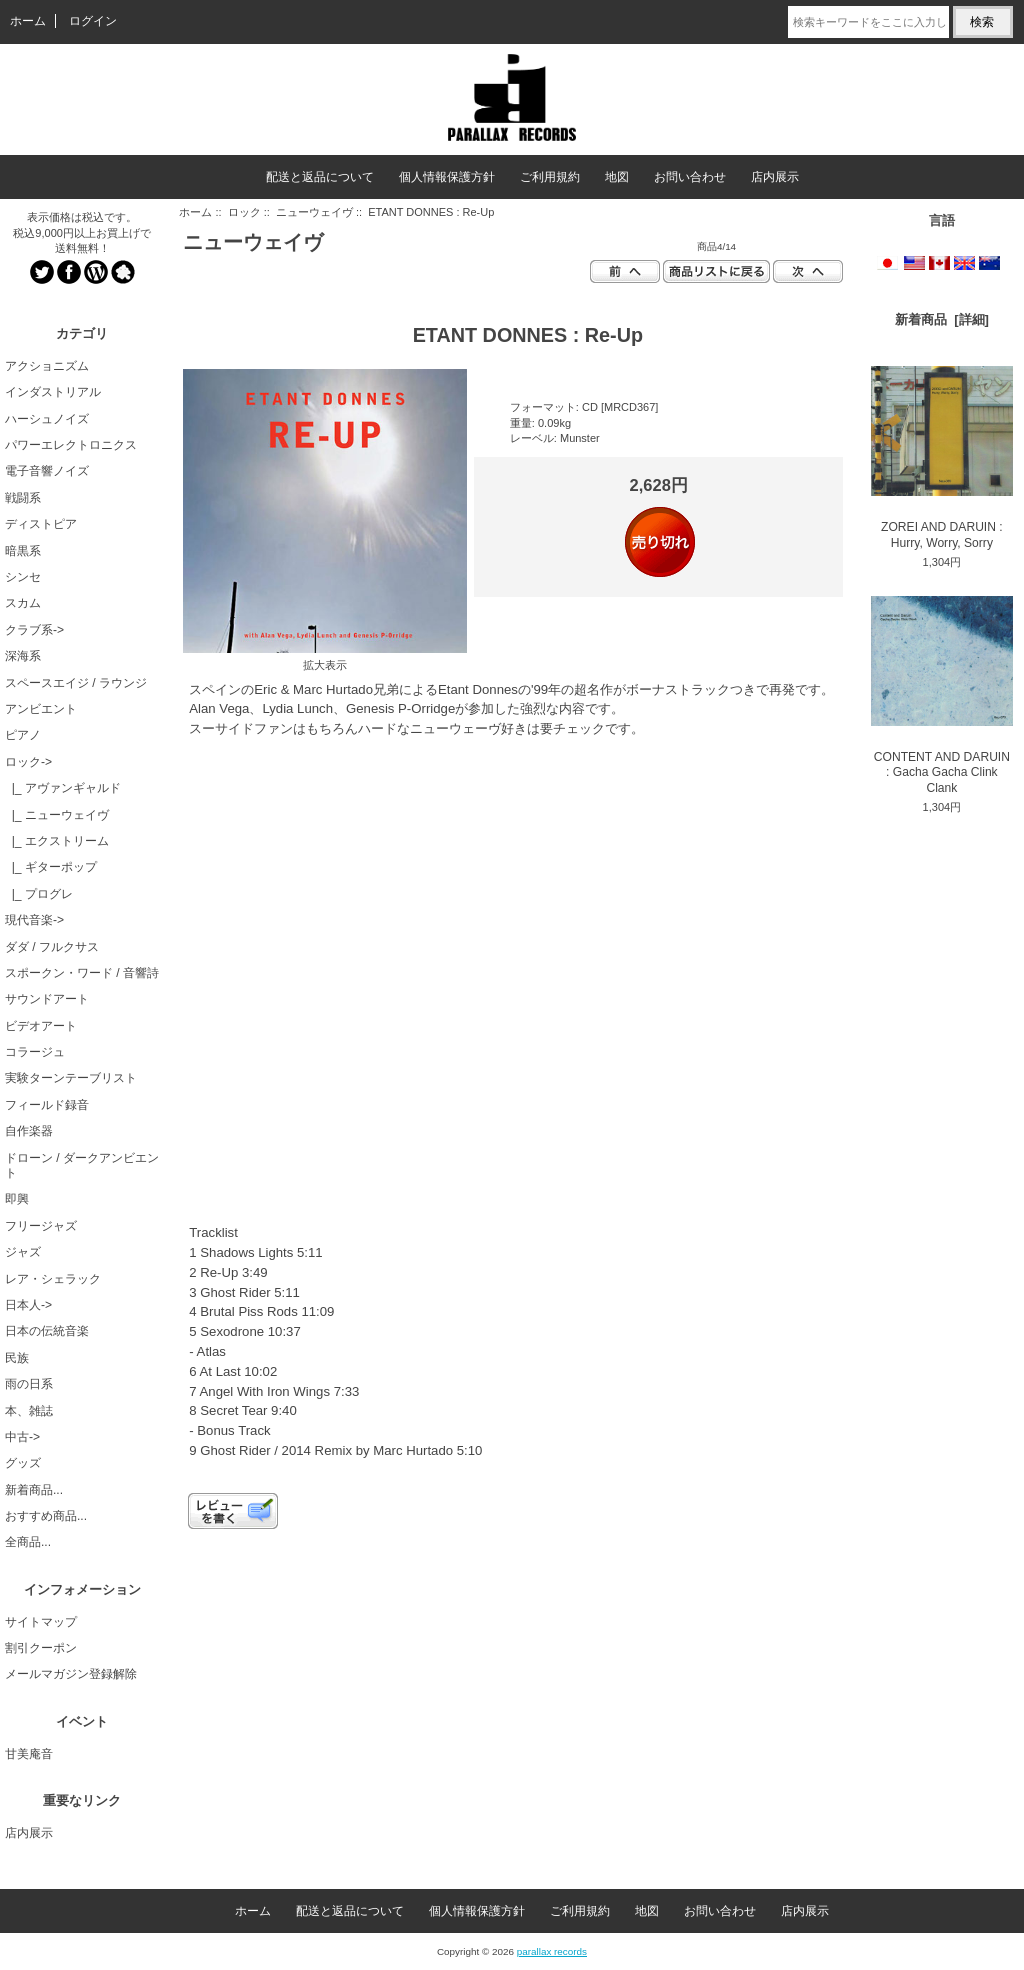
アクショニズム (47, 366)
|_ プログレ (39, 894)
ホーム (28, 21)
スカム (23, 603)
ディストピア (41, 524)
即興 (17, 1199)
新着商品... (34, 1490)
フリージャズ (41, 1226)
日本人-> (28, 1305)
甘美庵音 (29, 1754)
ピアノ (23, 735)
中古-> (22, 1437)
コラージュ (35, 1052)
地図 (617, 177)
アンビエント (41, 709)
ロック (244, 212)
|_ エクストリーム (57, 841)
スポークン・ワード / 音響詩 (82, 973)
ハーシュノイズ (47, 419)
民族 (17, 1358)
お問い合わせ (690, 177)
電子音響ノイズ (47, 471)
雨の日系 (29, 1384)
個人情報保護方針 (447, 177)
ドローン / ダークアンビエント (82, 1165)
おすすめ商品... (46, 1516)
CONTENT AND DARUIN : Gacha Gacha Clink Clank (942, 695)
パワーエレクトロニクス (71, 445)
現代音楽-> (34, 920)
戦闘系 (23, 498)
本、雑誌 (29, 1411)
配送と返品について (320, 177)
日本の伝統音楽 (47, 1331)
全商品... (28, 1542)
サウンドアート (47, 999)
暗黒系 (23, 551)
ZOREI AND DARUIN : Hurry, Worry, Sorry (942, 458)
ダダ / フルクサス (52, 947)
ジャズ (23, 1252)
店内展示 (775, 177)
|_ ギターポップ (51, 867)
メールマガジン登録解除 (71, 1674)
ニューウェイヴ (314, 212)
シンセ (23, 577)
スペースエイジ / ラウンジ (76, 683)
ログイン (93, 21)
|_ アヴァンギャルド (63, 788)
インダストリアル (53, 392)
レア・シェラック (53, 1279)
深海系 (23, 656)
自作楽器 (29, 1131)
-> (28, 762)
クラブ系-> (34, 630)
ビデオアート (41, 1026)
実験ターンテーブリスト (71, 1078)
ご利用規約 (550, 177)
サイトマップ (41, 1622)
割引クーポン (41, 1648)
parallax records (552, 1951)
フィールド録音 (47, 1105)
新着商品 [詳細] (942, 319)
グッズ (23, 1463)
